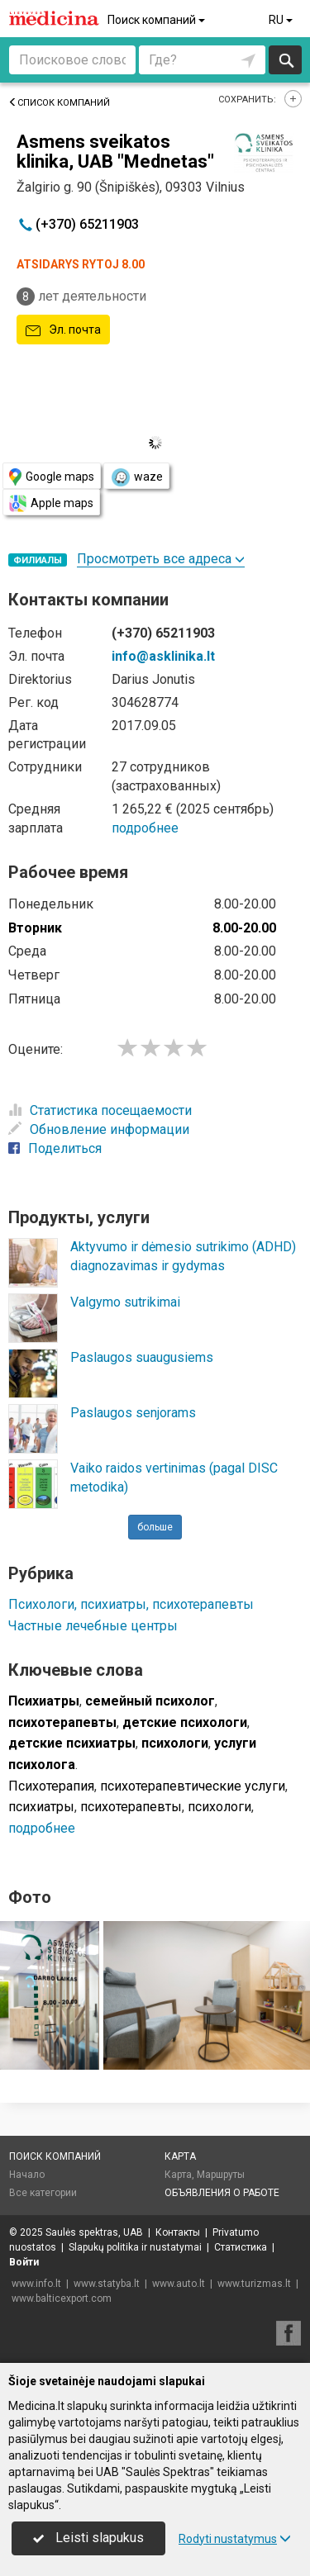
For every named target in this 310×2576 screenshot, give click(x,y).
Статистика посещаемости (100, 1110)
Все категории (43, 2193)
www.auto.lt (178, 2283)
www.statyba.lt (107, 2283)
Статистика (240, 2247)
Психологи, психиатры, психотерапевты (131, 1604)
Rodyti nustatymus (235, 2538)
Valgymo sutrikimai (125, 1302)
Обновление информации (98, 1129)
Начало (27, 2174)
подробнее (145, 828)
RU (282, 19)
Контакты (177, 2232)
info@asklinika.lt (163, 656)
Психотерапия (51, 1786)
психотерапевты (131, 1807)
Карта (180, 2156)
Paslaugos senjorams (133, 1413)
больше (155, 1527)
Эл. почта (63, 330)
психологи (219, 1807)
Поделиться (55, 1148)
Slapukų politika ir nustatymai (135, 2247)
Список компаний (59, 102)
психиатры (41, 1807)
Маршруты (221, 2174)
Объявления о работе (222, 2193)
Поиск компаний (157, 19)
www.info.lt (36, 2283)
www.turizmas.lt (254, 2283)
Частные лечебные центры (93, 1626)
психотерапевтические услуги (192, 1786)
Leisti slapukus (88, 2537)
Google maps (51, 477)
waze (136, 477)
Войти (24, 2262)
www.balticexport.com (62, 2298)
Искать (286, 59)
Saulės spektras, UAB (94, 2232)
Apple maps (51, 503)
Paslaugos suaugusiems (141, 1357)
